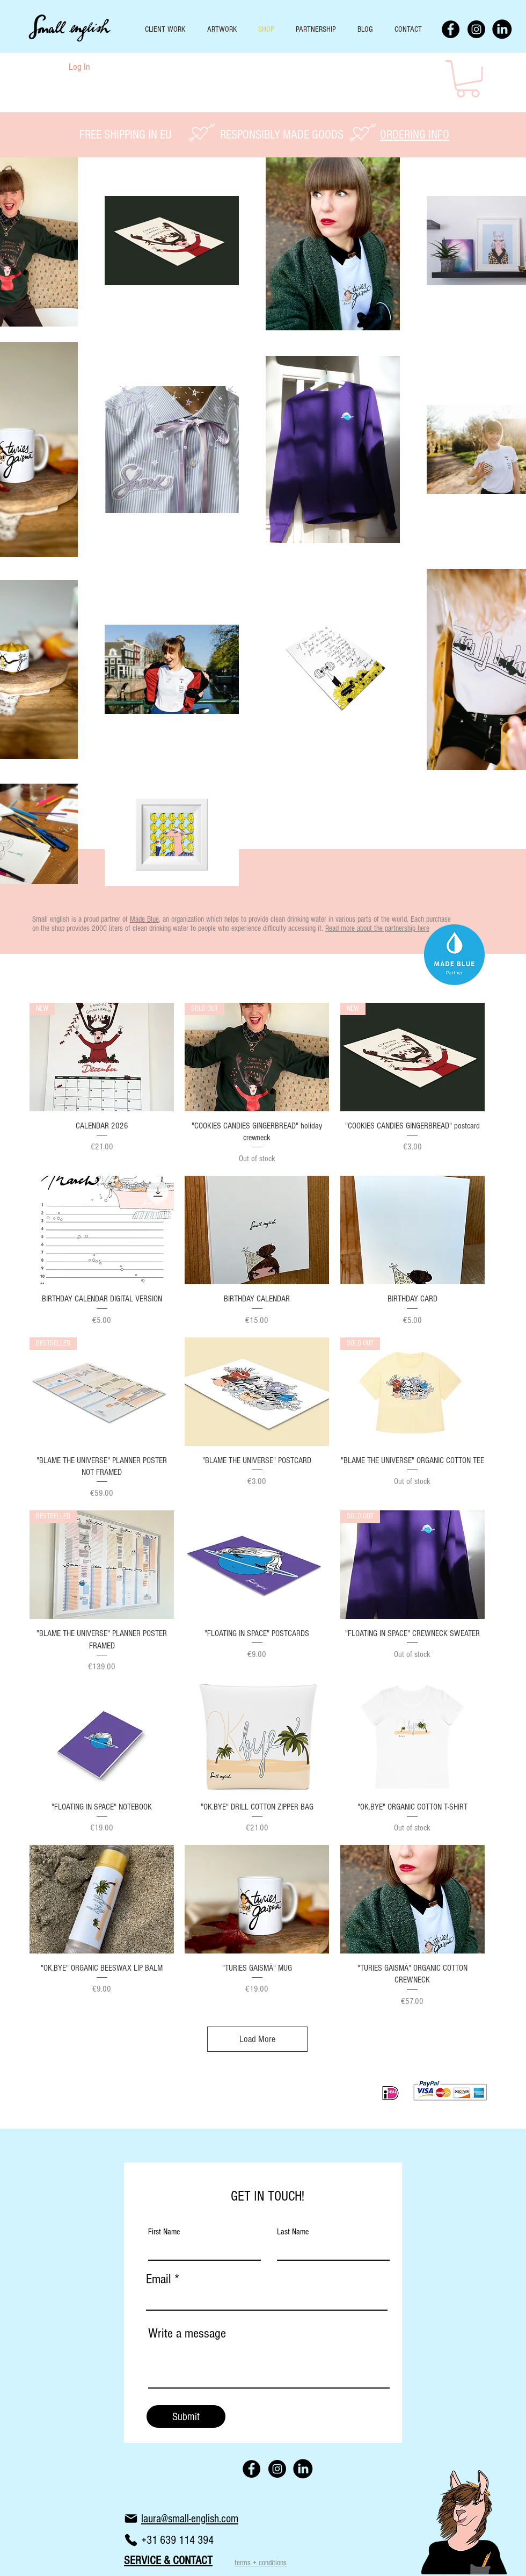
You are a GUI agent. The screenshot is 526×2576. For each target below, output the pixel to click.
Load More (257, 2039)
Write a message (187, 2333)
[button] (467, 79)
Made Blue (144, 919)
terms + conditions (261, 2562)
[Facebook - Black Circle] (450, 29)
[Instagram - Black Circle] (476, 29)
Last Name (293, 2231)
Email (158, 2279)
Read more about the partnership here (377, 928)
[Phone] (131, 2540)
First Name (164, 2231)
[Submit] (186, 2416)
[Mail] (131, 2519)
